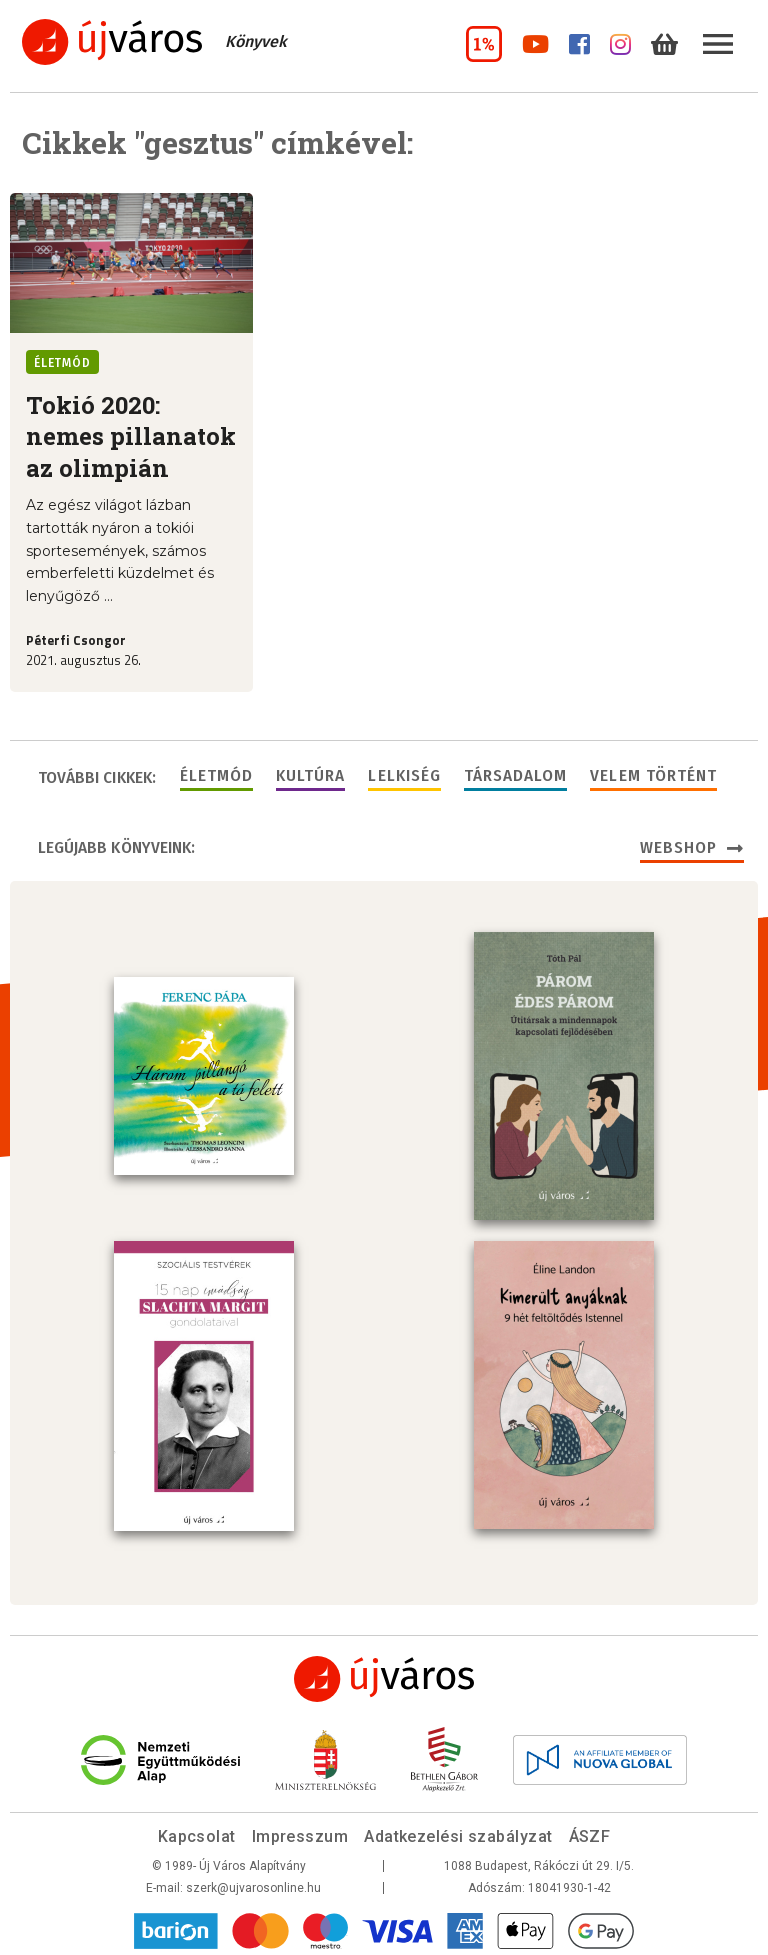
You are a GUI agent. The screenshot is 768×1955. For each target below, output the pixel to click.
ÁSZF (590, 1832)
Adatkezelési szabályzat (458, 1832)
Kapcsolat (197, 1832)
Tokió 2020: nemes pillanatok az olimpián (131, 436)
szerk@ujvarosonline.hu (253, 1884)
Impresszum (300, 1832)
